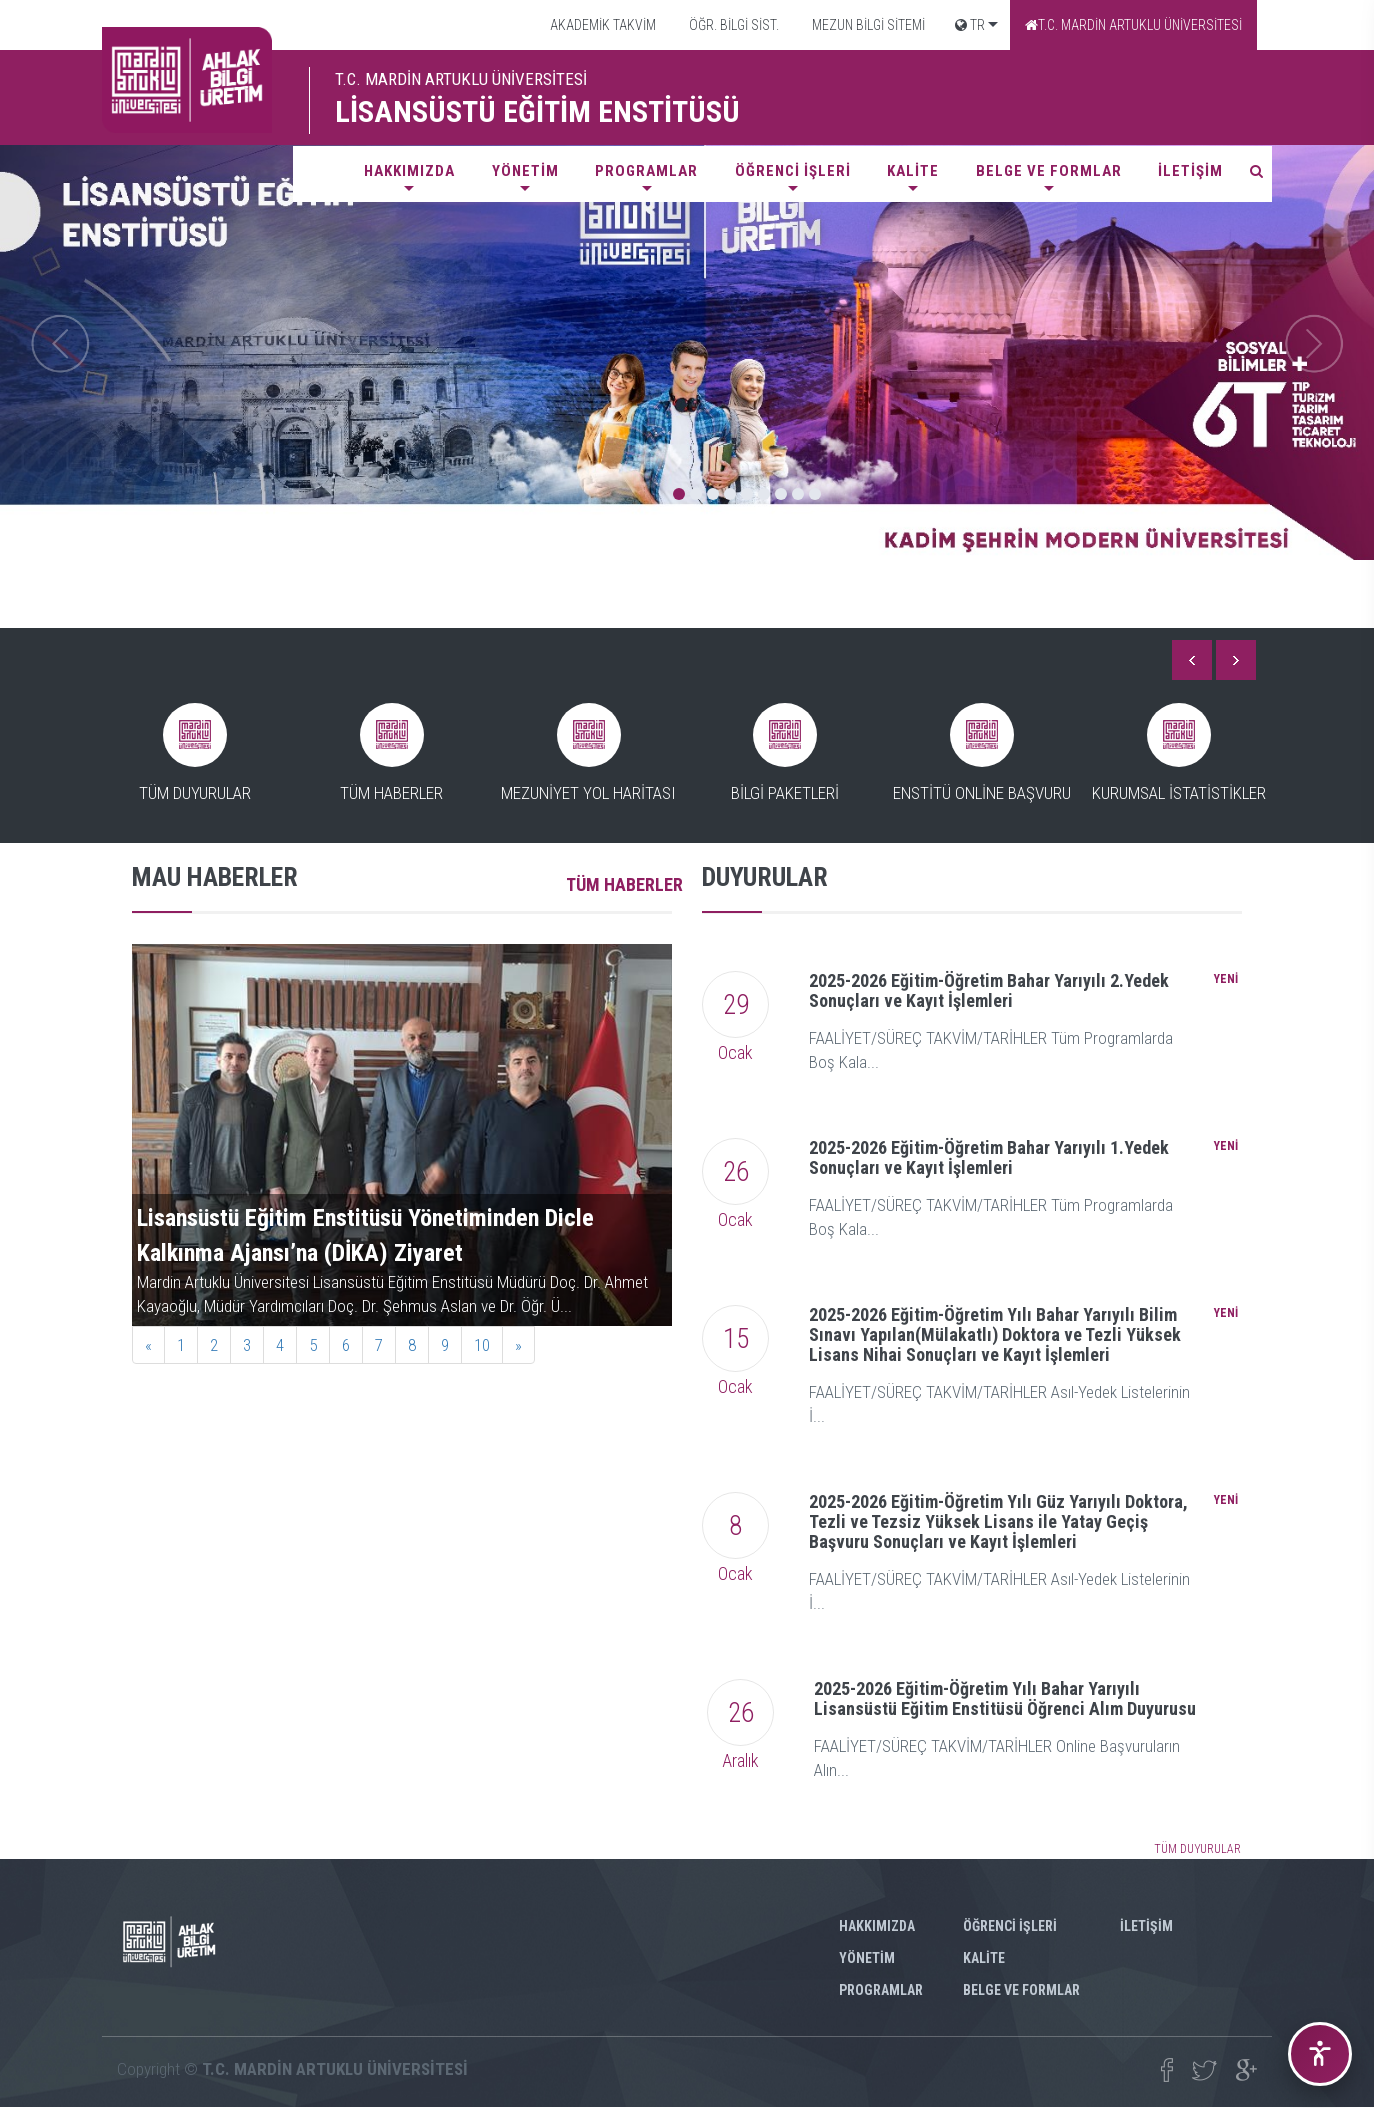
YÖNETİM (525, 171)
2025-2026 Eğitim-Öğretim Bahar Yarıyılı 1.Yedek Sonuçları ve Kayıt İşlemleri (989, 1157)
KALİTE (913, 171)
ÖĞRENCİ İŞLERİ (793, 171)
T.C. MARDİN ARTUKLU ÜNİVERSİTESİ (1133, 25)
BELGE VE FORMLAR (1049, 171)
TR (970, 25)
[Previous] (148, 1345)
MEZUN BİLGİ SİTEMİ (867, 25)
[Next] (518, 1345)
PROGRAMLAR (646, 171)
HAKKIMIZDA (409, 171)
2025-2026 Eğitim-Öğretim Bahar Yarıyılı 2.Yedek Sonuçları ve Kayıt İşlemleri (989, 990)
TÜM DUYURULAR (1197, 1849)
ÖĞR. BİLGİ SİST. (732, 25)
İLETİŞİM (1190, 171)
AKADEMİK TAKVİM (601, 25)
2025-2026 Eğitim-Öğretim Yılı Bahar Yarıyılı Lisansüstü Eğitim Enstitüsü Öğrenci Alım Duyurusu (1005, 1698)
